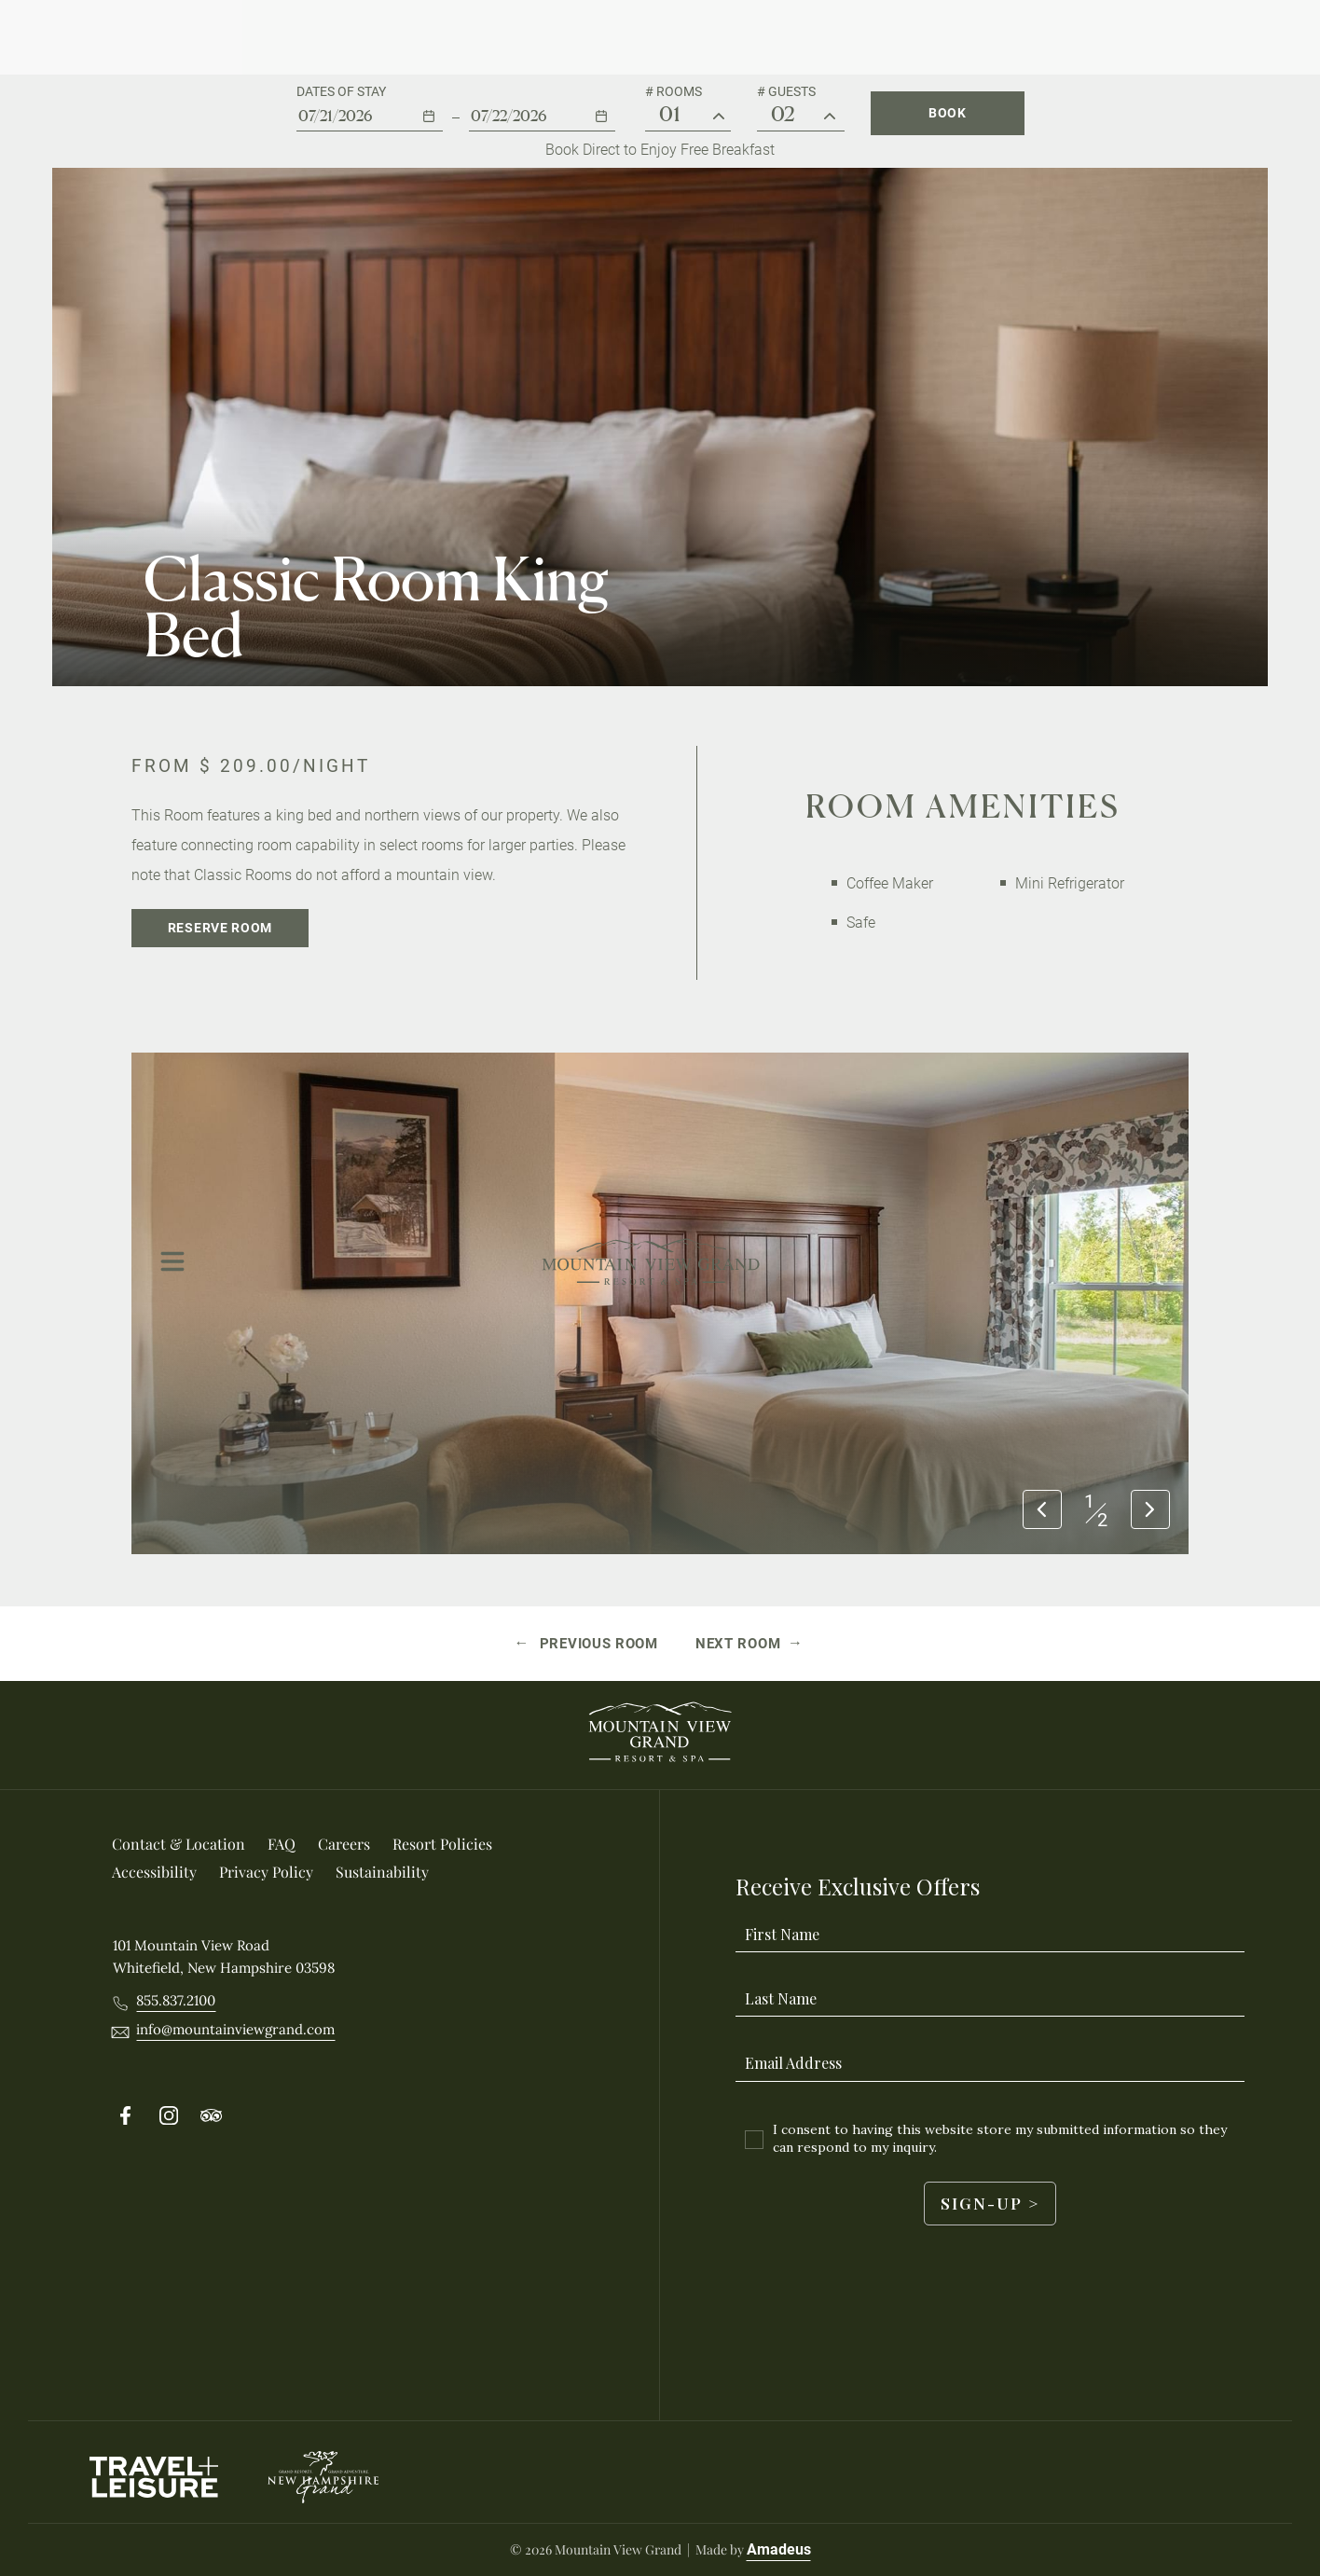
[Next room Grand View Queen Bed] (749, 1643)
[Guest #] (829, 117)
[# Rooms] (718, 117)
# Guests (786, 91)
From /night (250, 766)
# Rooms (673, 91)
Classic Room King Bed (376, 607)
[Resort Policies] (442, 1844)
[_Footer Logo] (660, 1735)
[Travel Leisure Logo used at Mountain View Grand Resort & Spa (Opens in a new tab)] (154, 2477)
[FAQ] (281, 1844)
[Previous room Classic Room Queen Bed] (587, 1643)
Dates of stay (341, 91)
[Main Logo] (651, 37)
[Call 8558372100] (175, 2001)
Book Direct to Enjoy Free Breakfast (660, 149)
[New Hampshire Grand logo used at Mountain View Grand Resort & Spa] (323, 2477)
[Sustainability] (382, 1872)
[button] (369, 107)
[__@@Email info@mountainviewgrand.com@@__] (235, 2029)
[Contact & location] (178, 1844)
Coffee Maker (889, 883)
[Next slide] (1150, 1510)
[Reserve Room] (220, 928)
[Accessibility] (154, 1872)
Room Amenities (963, 806)
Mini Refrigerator (1069, 883)
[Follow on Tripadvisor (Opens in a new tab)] (212, 2116)
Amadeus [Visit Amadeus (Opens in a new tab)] (779, 2549)
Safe (860, 922)
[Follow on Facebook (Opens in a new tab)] (126, 2116)
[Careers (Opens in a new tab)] (344, 1844)
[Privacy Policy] (266, 1872)
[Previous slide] (1042, 1510)
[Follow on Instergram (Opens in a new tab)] (169, 2116)
